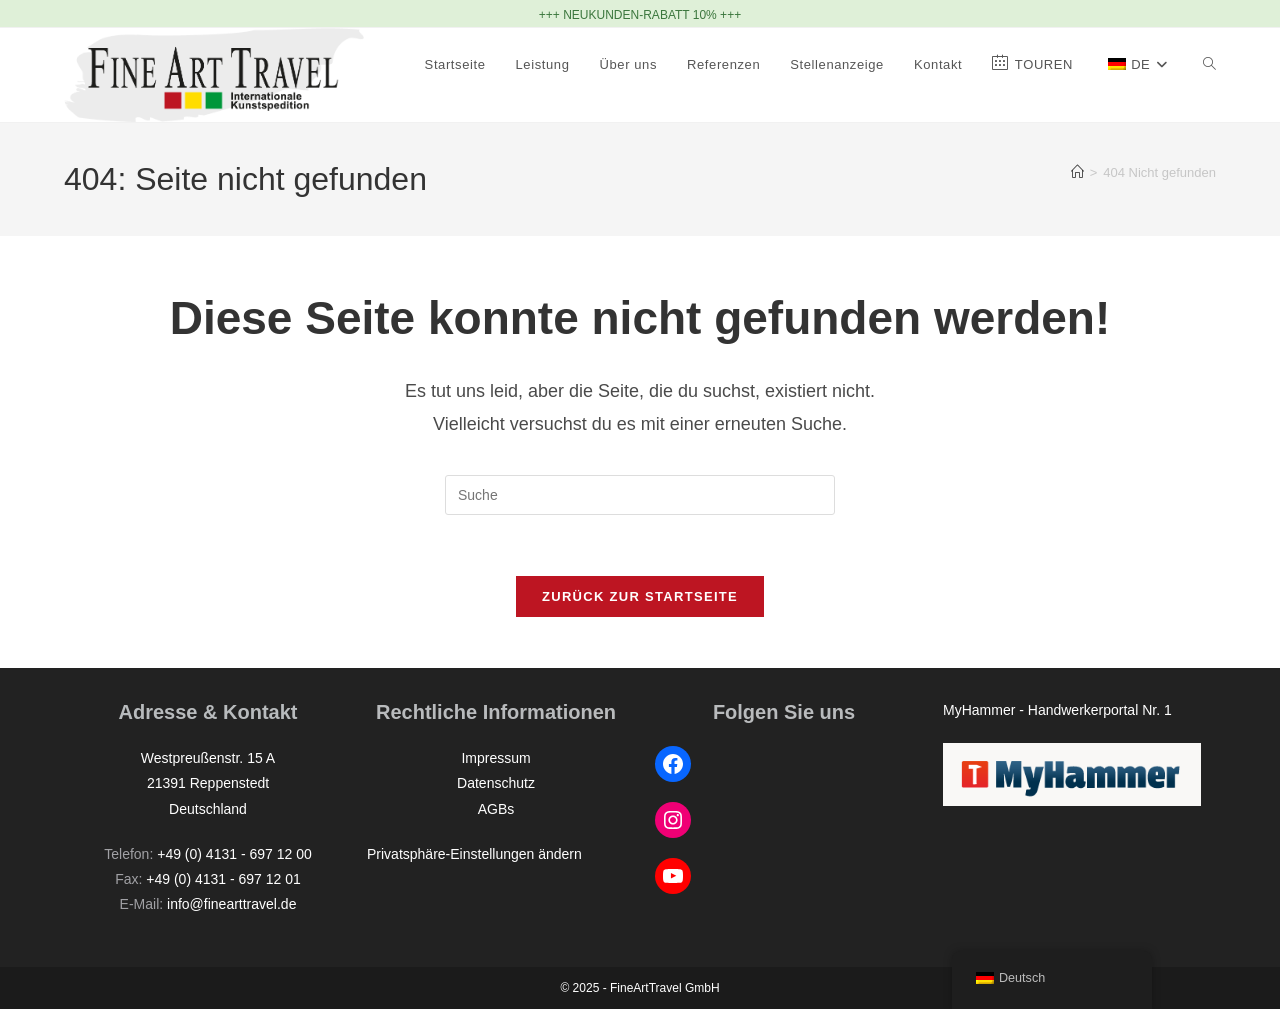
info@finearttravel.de (231, 904)
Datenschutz (496, 783)
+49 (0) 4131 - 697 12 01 (223, 879)
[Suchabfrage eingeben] (640, 495)
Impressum (495, 758)
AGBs (496, 809)
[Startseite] (1077, 172)
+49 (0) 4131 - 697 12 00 (234, 854)
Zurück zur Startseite (640, 596)
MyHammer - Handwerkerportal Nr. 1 (1057, 710)
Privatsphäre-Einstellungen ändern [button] (474, 854)
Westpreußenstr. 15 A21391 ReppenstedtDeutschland (208, 783)
